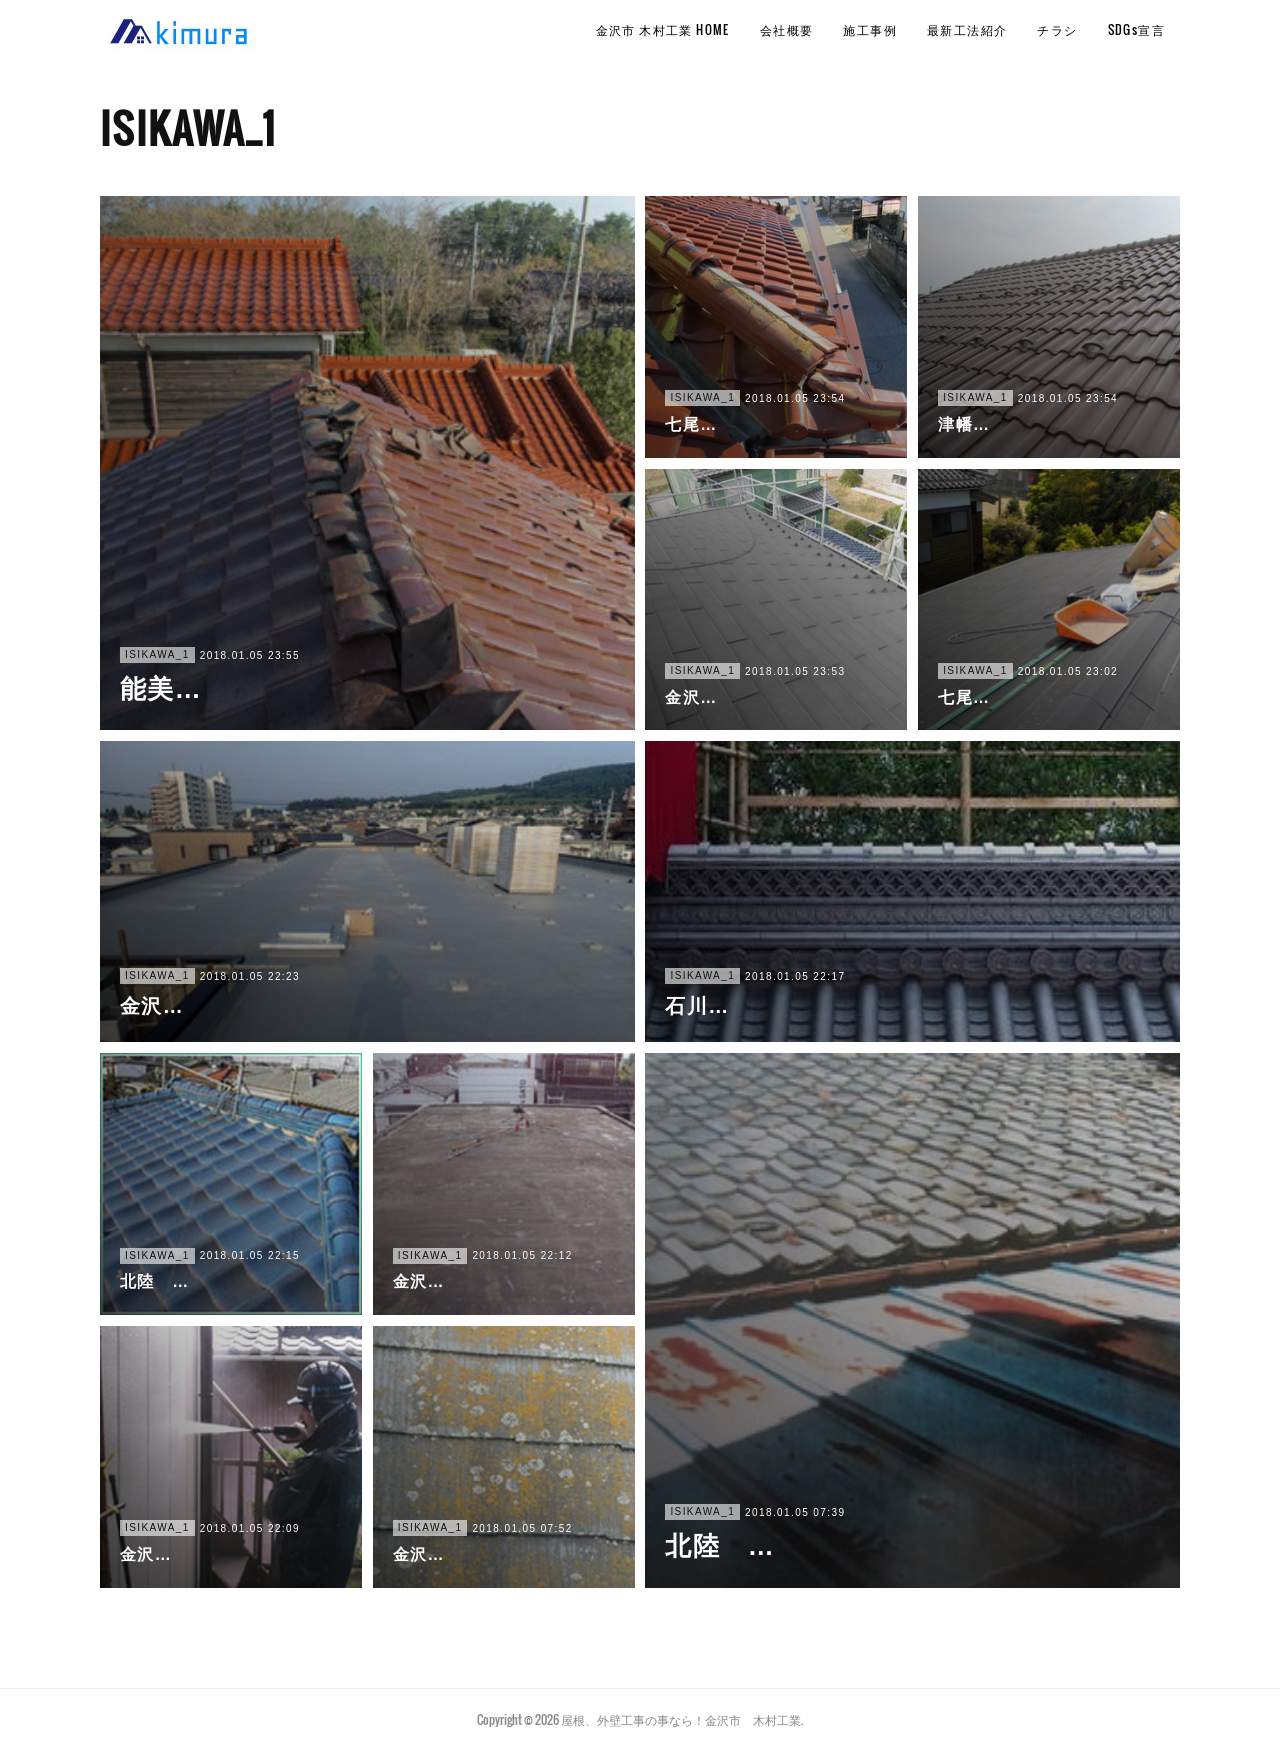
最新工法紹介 (967, 29)
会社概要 (787, 29)
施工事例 (870, 29)
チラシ (1057, 29)
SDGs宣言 (1136, 29)
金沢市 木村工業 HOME (663, 29)
